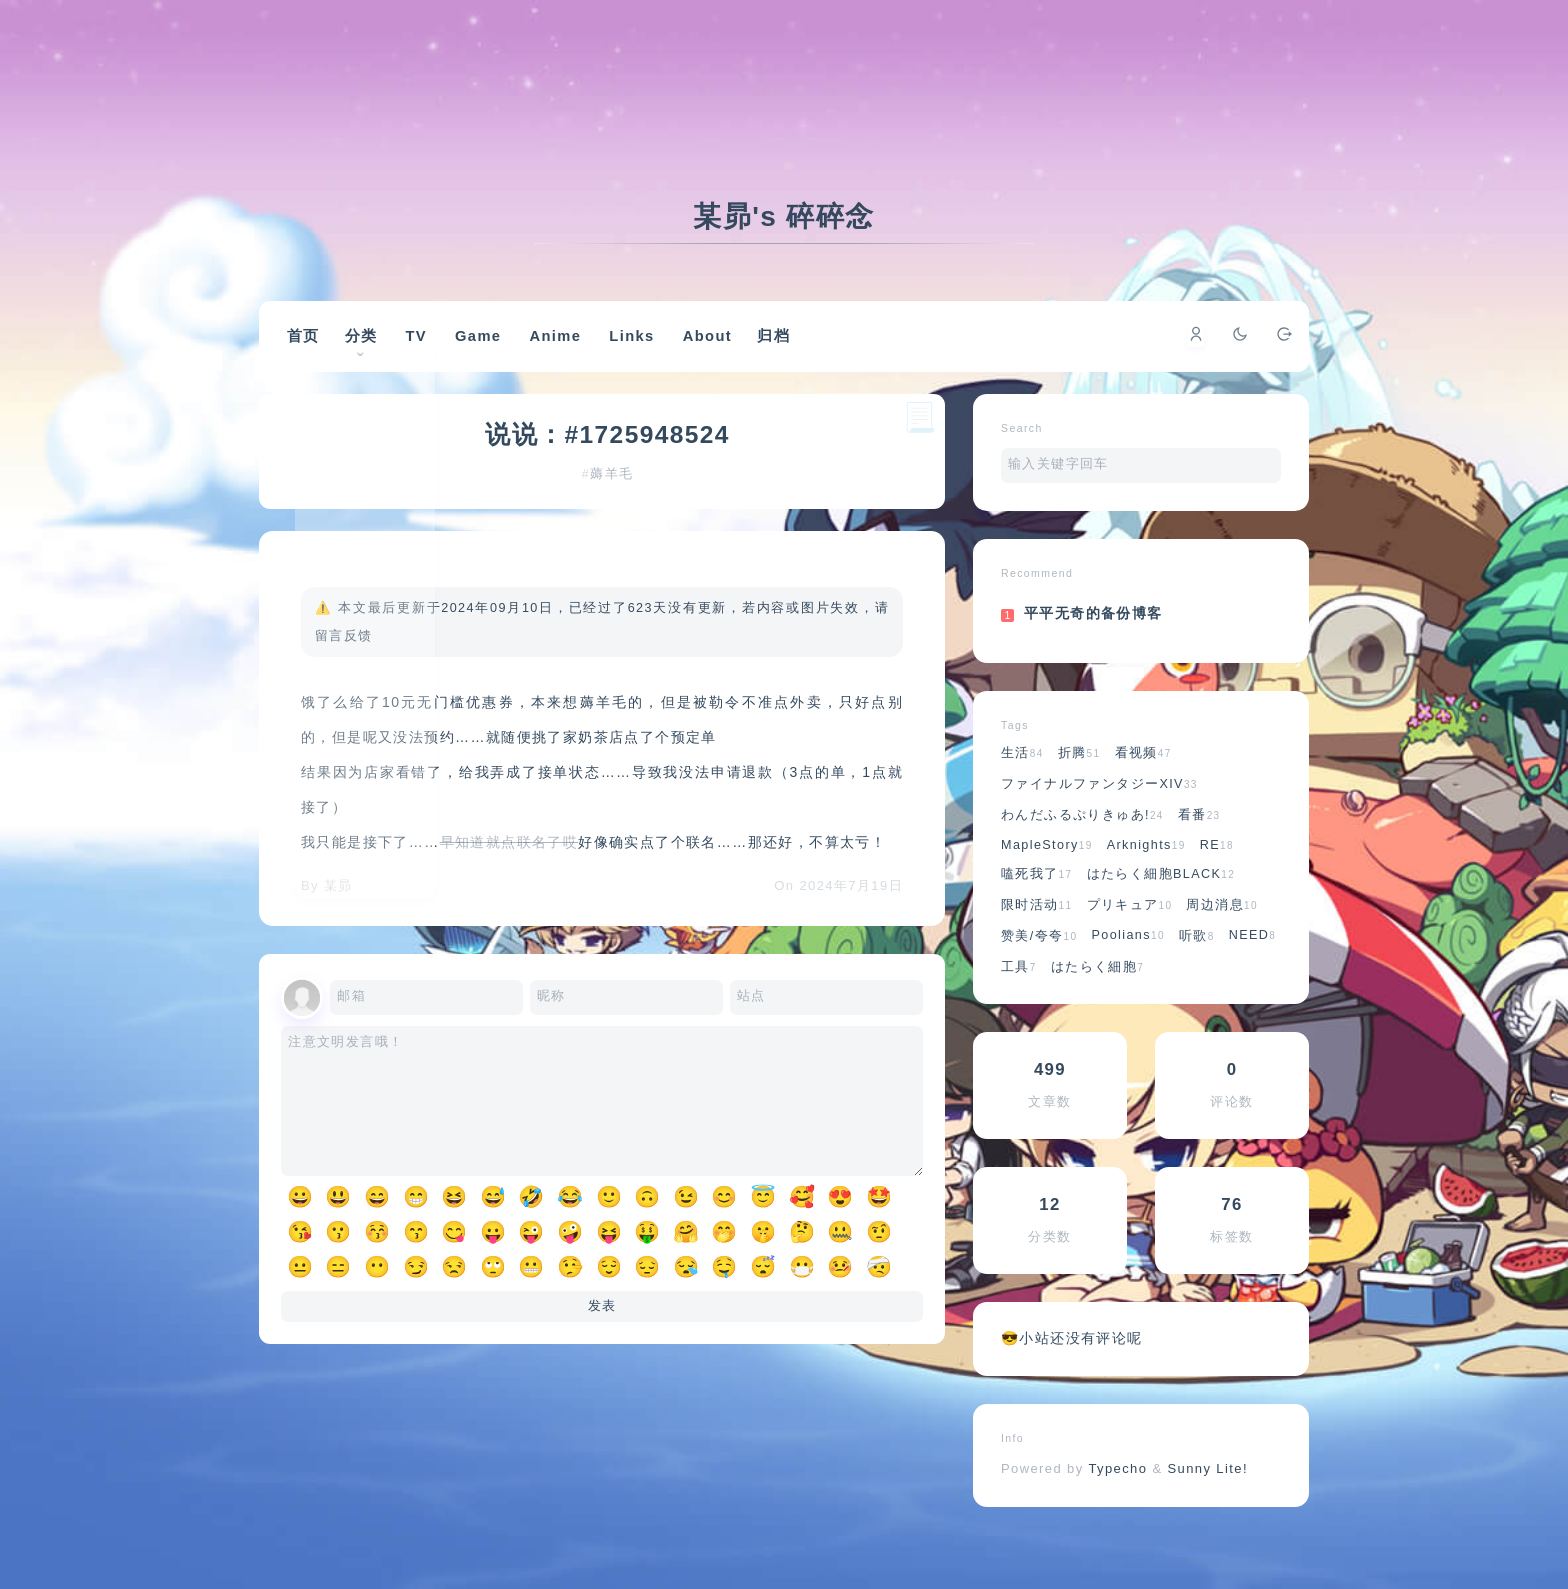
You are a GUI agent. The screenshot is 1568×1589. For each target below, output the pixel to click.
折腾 (1079, 779)
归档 (793, 346)
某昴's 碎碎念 (783, 216)
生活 (1022, 779)
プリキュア (1130, 931)
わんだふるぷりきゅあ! (1082, 841)
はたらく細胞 (1097, 993)
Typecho (1118, 1494)
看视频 (1143, 779)
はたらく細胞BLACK (1161, 900)
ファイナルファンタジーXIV (1099, 810)
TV (434, 347)
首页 (317, 346)
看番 (1199, 841)
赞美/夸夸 (1039, 962)
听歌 (1197, 962)
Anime (573, 347)
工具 (1019, 993)
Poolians (1127, 961)
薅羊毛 (613, 506)
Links (649, 347)
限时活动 (1037, 931)
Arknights (1146, 871)
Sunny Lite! (1207, 1494)
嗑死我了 (1037, 900)
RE (1217, 871)
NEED (1253, 961)
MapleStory (1047, 871)
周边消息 (1222, 931)
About (724, 347)
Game (495, 347)
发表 (602, 1355)
